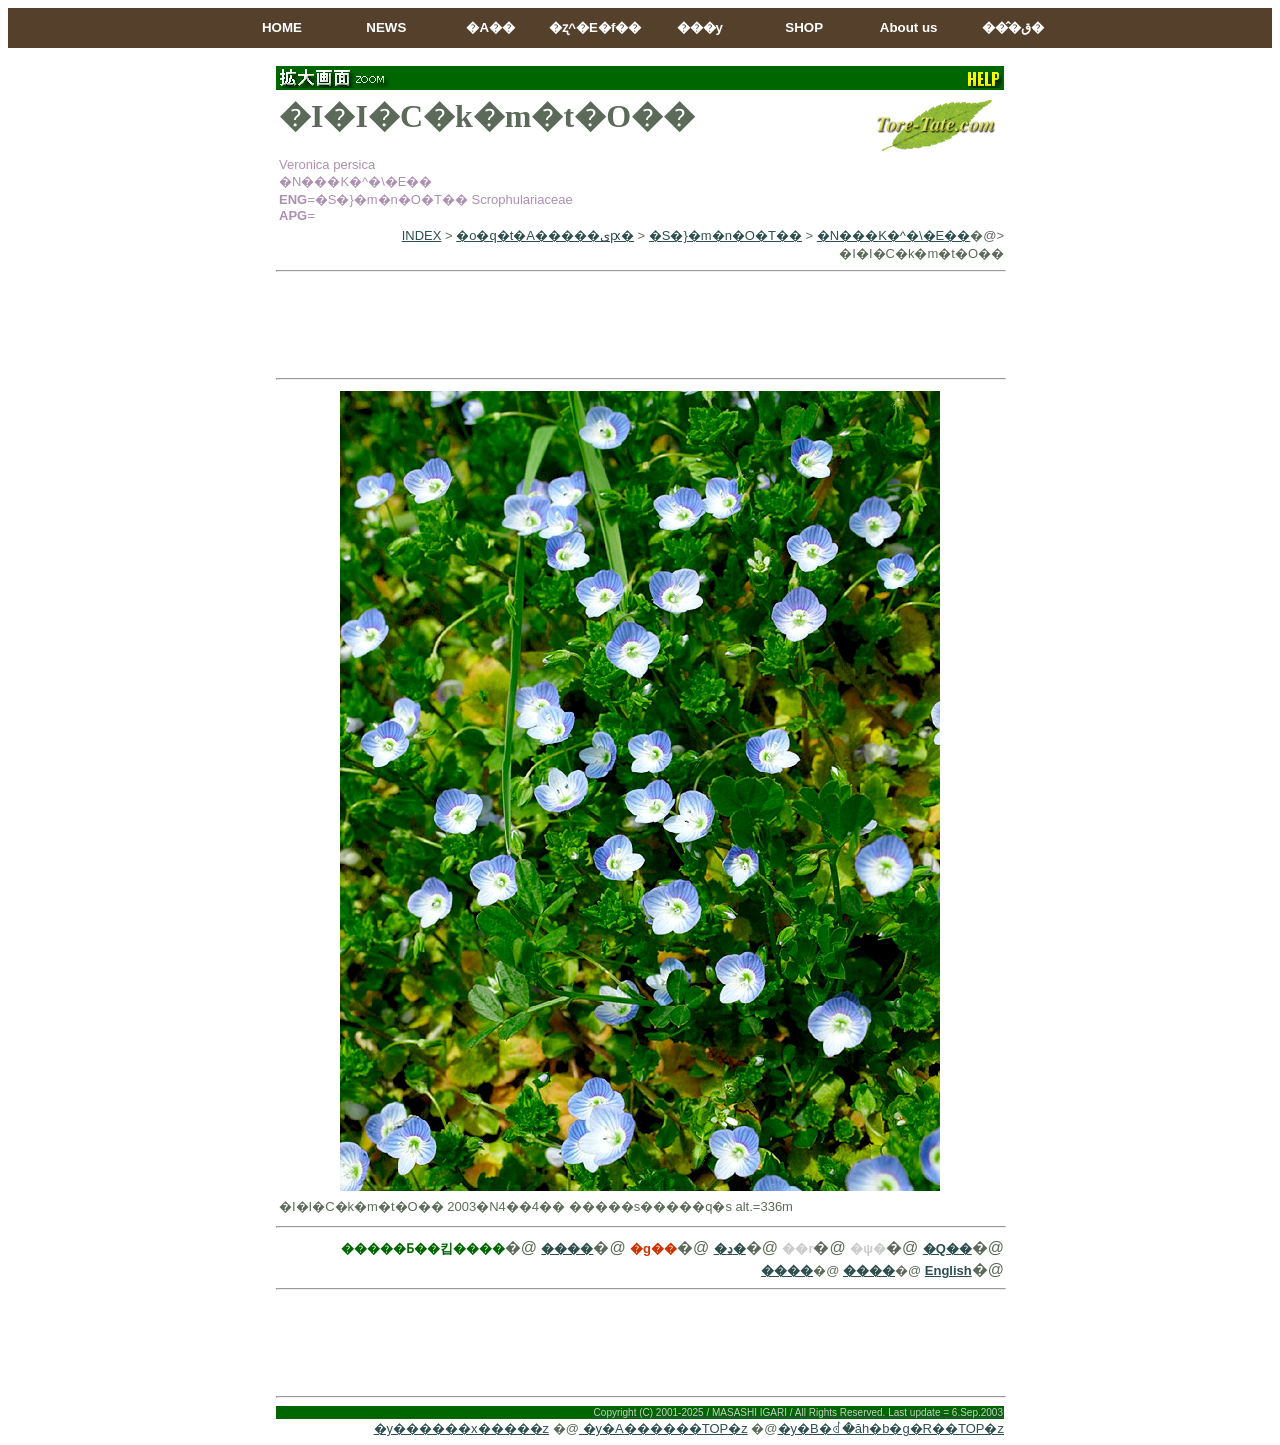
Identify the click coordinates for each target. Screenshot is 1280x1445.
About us (909, 27)
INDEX (422, 235)
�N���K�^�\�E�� (893, 235)
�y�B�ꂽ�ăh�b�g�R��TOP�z (891, 1428)
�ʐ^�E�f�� (595, 27)
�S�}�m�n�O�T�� (725, 235)
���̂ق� (1013, 27)
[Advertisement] (640, 325)
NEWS (386, 27)
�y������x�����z (462, 1428)
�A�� (490, 27)
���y (700, 27)
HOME (282, 27)
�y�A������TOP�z (663, 1428)
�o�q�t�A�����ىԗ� (545, 235)
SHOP (804, 27)
